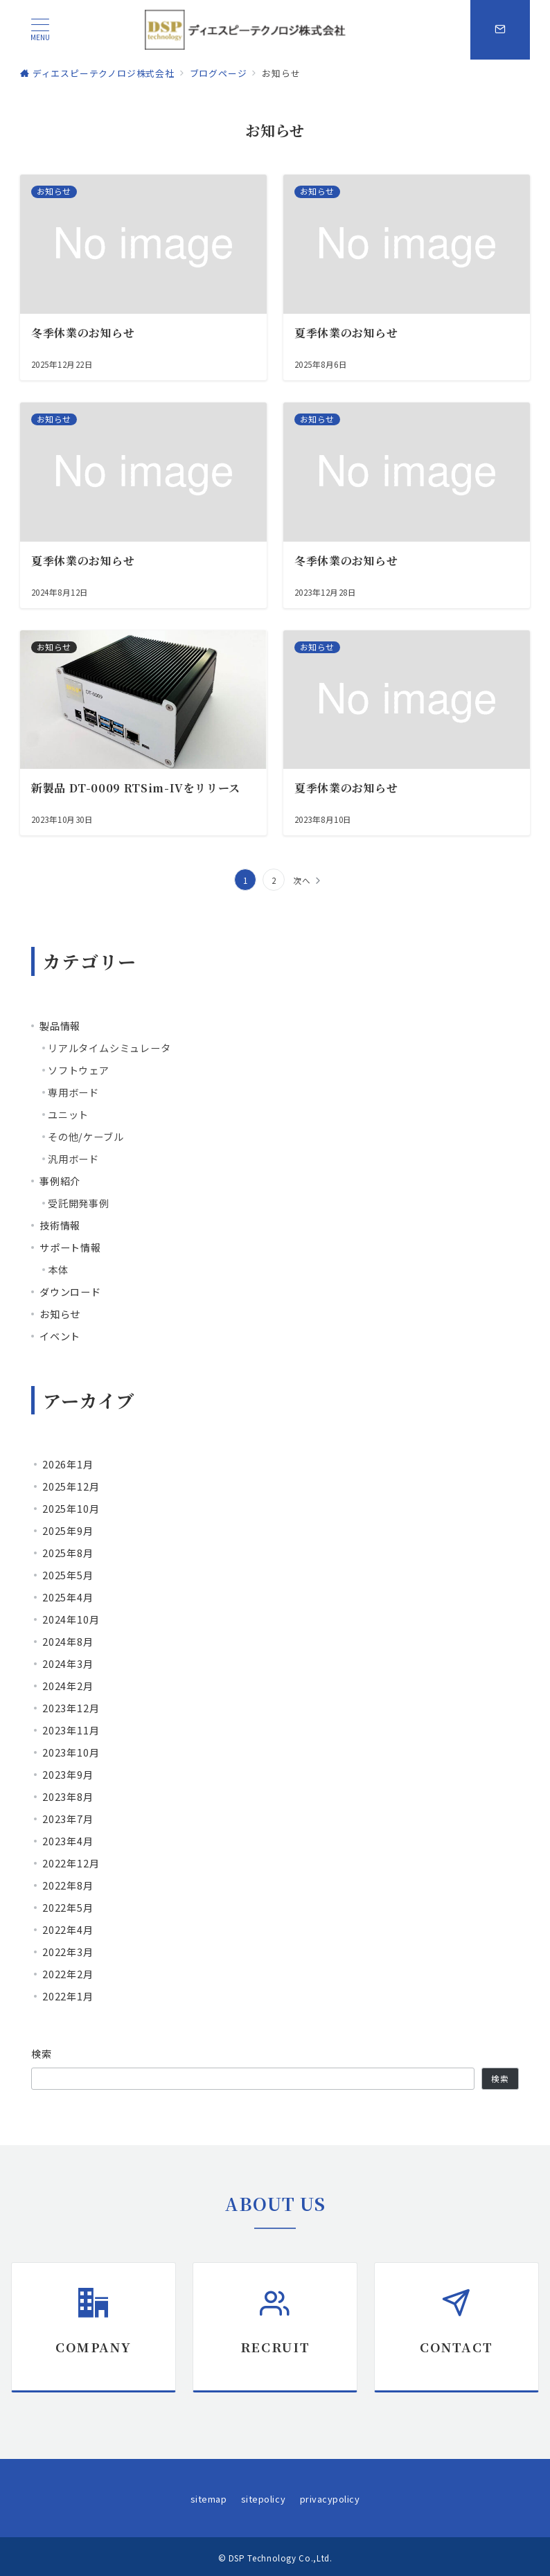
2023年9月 (68, 1775)
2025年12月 (70, 1486)
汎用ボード (73, 1159)
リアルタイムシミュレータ (109, 1048)
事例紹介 (59, 1181)
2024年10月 (70, 1619)
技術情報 (59, 1225)
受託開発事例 (78, 1203)
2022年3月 (68, 1952)
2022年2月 (68, 1974)
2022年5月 (68, 1908)
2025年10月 (70, 1509)
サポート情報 (70, 1247)
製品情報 (59, 1026)
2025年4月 (68, 1597)
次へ (302, 880)
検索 (42, 2054)
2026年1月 (68, 1464)
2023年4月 (68, 1841)
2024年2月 (68, 1686)
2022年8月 (68, 1885)
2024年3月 (68, 1664)
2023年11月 (70, 1730)
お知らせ (59, 1314)
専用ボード (73, 1092)
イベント (59, 1336)
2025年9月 (68, 1531)
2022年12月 (70, 1863)
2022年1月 (68, 1996)
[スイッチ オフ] (500, 30)
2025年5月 (68, 1575)
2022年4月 (68, 1930)
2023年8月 (68, 1797)
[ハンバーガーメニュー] (40, 29)
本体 (58, 1270)
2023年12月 (70, 1708)
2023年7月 (68, 1819)
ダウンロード (70, 1292)
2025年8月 (68, 1553)
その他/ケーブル (85, 1137)
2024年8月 (68, 1642)
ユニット (68, 1114)
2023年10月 (70, 1752)
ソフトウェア (78, 1070)
